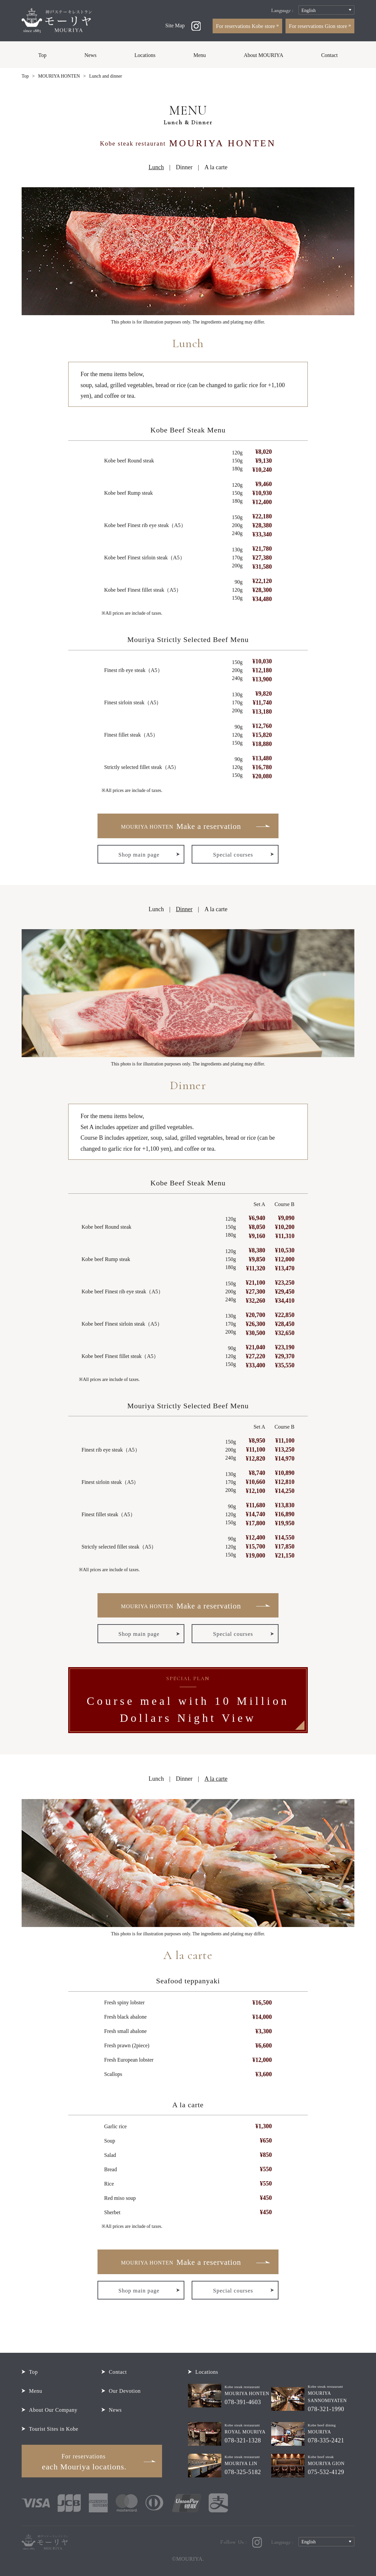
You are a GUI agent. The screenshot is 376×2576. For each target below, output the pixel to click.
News (90, 55)
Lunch (156, 909)
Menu (199, 55)
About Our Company (53, 2410)
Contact (329, 55)
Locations (144, 55)
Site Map (175, 25)
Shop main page (139, 855)
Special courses (233, 855)
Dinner (184, 167)
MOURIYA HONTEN (59, 76)
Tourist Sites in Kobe (53, 2429)
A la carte (216, 167)
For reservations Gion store (318, 26)
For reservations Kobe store (246, 26)
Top (42, 55)
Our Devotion (125, 2391)
